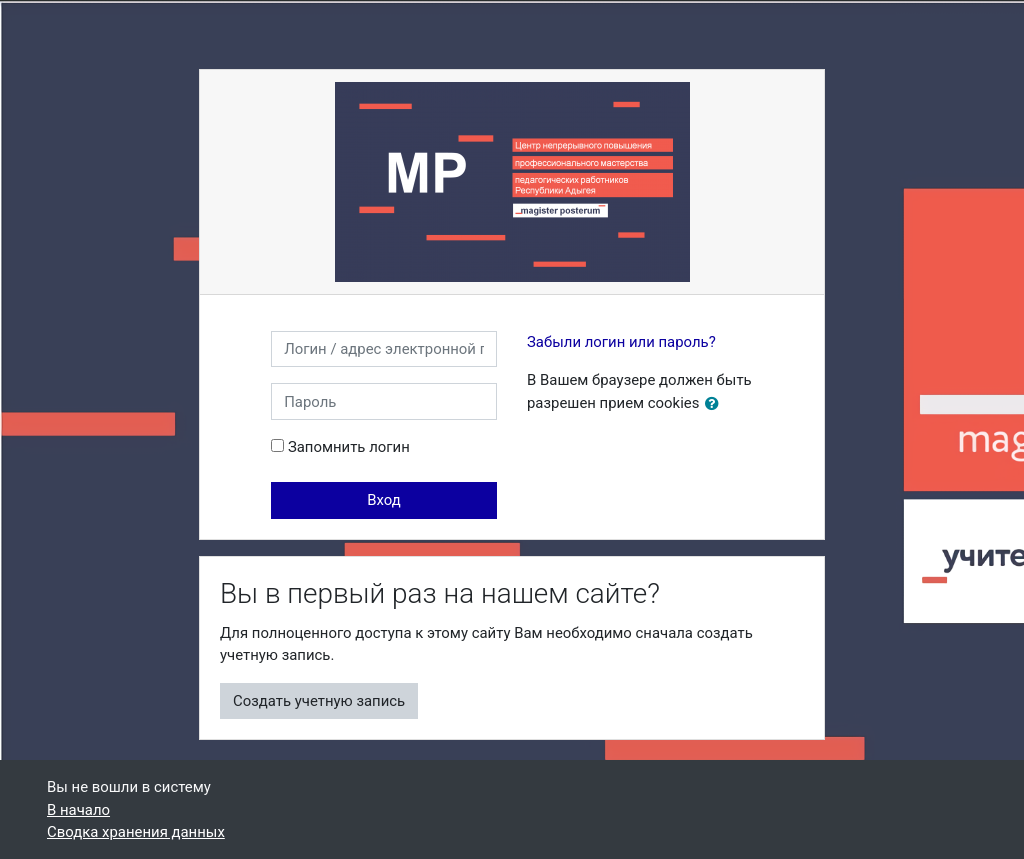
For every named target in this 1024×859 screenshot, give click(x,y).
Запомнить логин (349, 447)
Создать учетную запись (319, 701)
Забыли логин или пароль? (621, 342)
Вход (384, 500)
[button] (716, 404)
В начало (78, 810)
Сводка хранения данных (136, 832)
